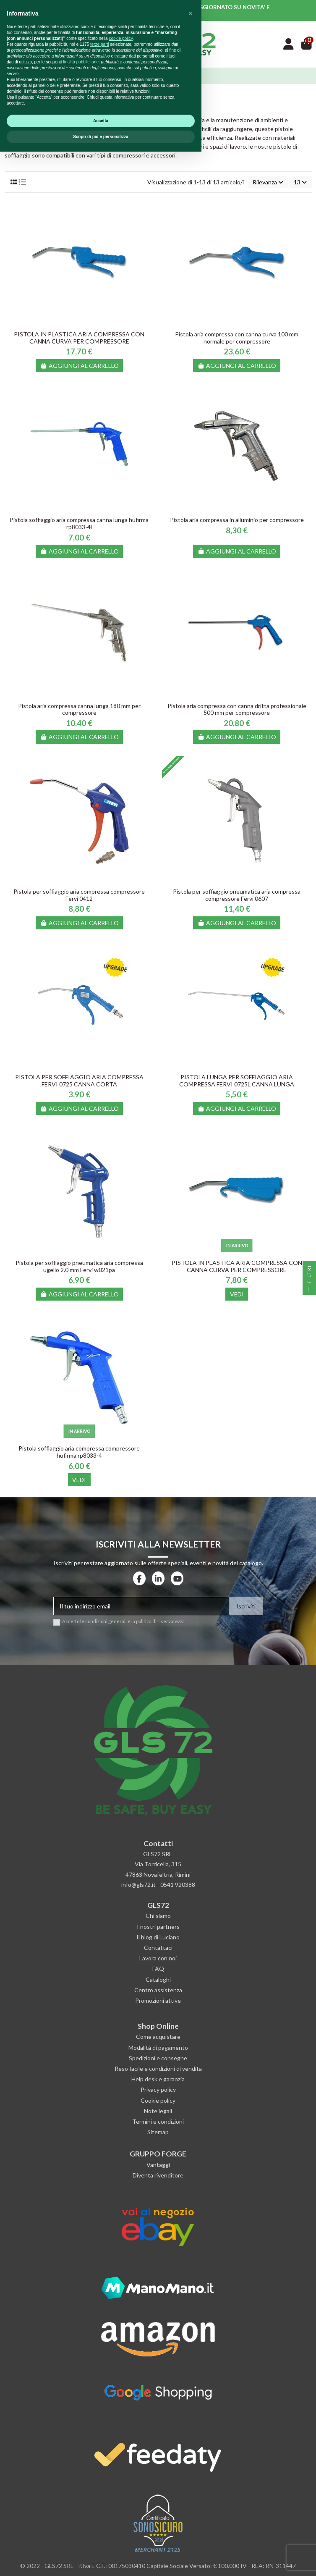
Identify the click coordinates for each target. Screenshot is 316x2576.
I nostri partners (158, 1926)
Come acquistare (158, 2036)
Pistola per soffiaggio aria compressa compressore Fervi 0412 (79, 895)
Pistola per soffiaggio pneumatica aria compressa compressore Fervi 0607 (236, 895)
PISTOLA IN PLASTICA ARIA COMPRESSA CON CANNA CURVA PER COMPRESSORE (79, 338)
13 (300, 182)
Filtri (309, 1280)
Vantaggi (158, 2164)
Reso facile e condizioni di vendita (158, 2068)
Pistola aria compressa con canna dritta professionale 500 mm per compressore (236, 709)
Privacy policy (158, 2089)
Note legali (158, 2110)
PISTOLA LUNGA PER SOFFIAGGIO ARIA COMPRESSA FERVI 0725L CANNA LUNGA (236, 1080)
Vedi (237, 1294)
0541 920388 (177, 1884)
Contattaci (158, 1947)
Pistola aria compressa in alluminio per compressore (237, 519)
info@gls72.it (138, 1884)
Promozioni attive (158, 2000)
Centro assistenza (158, 1990)
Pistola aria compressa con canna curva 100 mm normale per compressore (236, 338)
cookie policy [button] (121, 2463)
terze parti (99, 2468)
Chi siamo (158, 1915)
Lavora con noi (158, 1958)
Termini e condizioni (158, 2121)
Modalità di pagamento (158, 2047)
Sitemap (158, 2131)
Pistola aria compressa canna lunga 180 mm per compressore (79, 709)
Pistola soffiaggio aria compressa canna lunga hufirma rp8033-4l (79, 523)
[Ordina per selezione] (268, 182)
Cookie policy (158, 2100)
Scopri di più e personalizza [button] (100, 2561)
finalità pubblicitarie (81, 2486)
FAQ (158, 1968)
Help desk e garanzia (158, 2079)
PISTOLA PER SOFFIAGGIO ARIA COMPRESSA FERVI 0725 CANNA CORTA (79, 1080)
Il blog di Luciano (158, 1937)
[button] (190, 2438)
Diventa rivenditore (158, 2175)
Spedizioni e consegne (158, 2058)
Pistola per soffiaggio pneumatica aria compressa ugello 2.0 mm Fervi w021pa (79, 1266)
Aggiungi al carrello (79, 365)
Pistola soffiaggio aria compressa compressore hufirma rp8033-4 (79, 1452)
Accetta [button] (100, 2545)
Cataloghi (158, 1979)
